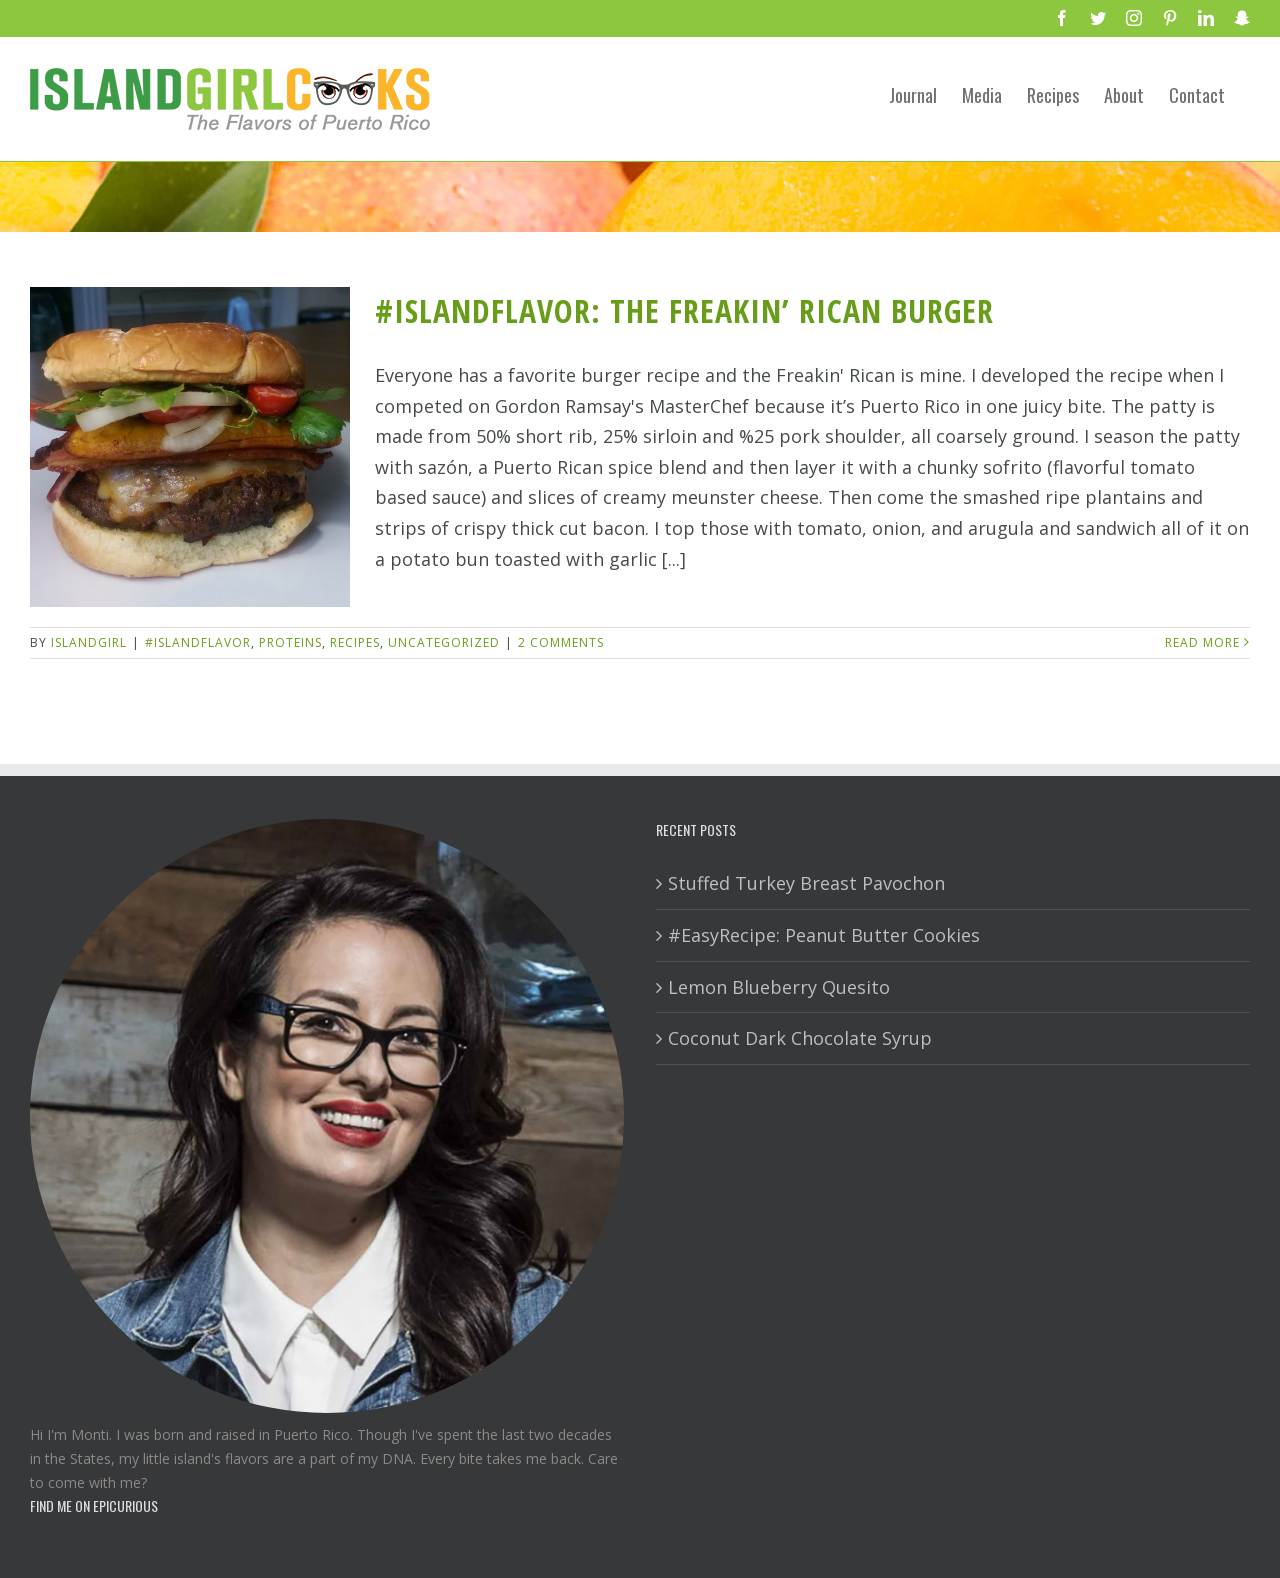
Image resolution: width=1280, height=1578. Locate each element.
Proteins (290, 642)
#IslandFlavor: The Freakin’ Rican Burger (684, 310)
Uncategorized (444, 642)
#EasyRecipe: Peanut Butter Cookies (824, 935)
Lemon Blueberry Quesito (779, 987)
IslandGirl (89, 642)
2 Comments (561, 642)
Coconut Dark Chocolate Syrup (800, 1038)
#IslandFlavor (198, 642)
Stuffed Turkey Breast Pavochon (806, 883)
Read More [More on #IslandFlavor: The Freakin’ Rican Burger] (1202, 642)
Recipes (355, 642)
